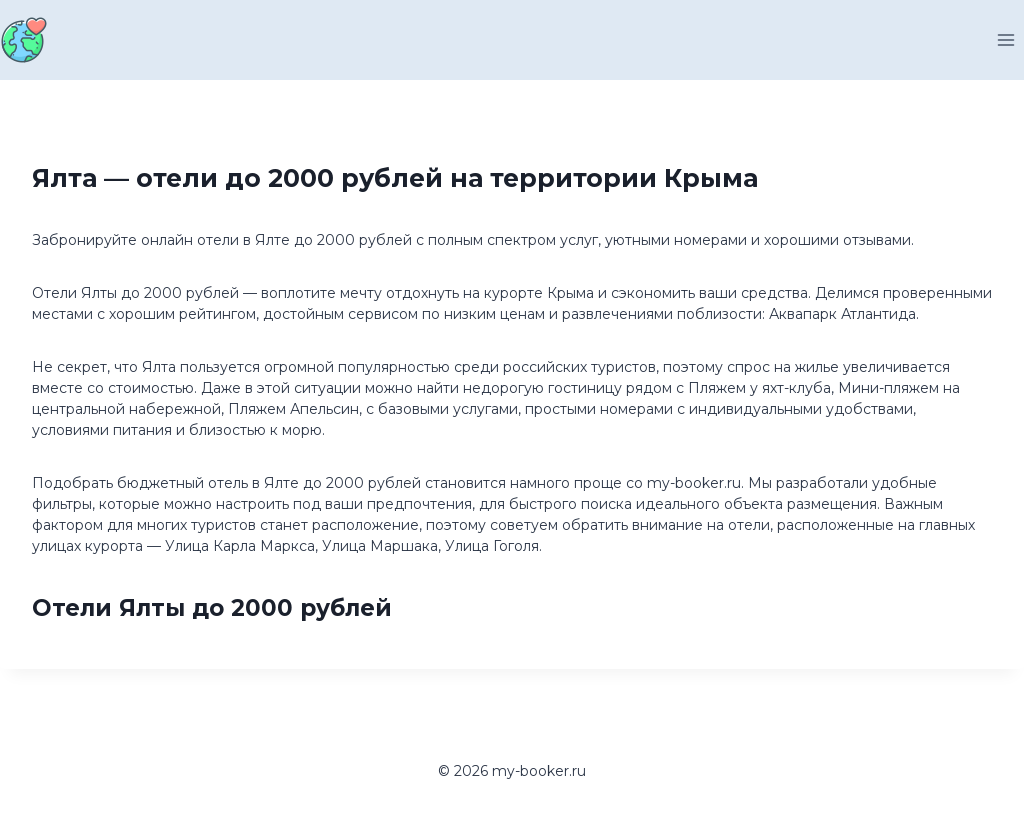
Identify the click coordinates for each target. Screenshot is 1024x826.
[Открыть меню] (1005, 39)
